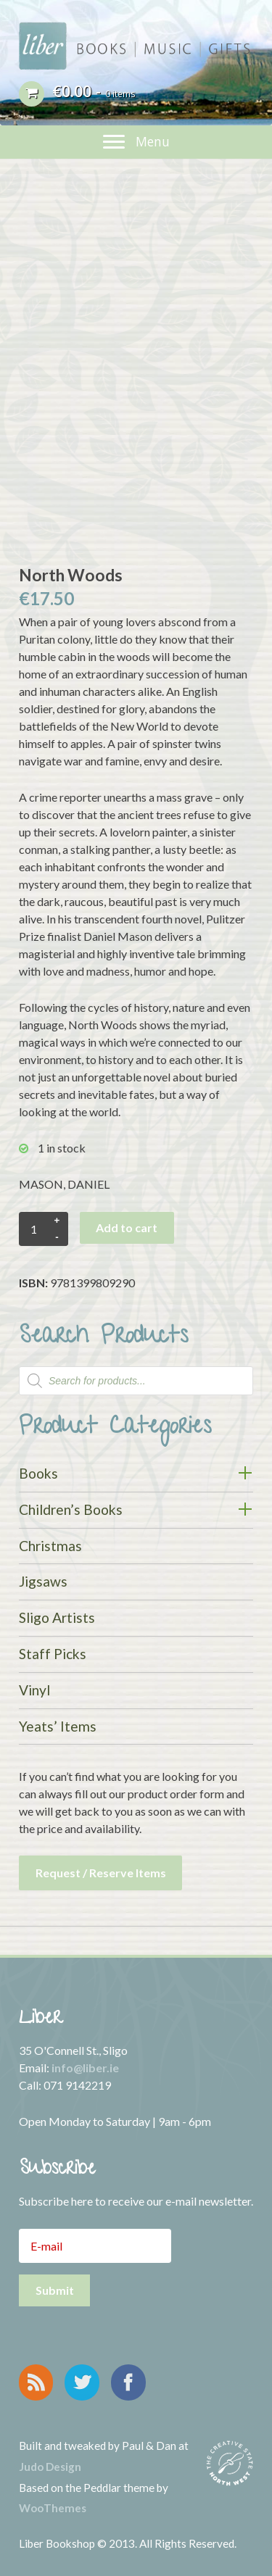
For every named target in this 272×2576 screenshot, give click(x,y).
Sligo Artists (57, 1617)
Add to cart (126, 1227)
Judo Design (50, 2466)
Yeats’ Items (57, 1726)
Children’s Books (71, 1509)
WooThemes (52, 2507)
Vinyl (34, 1690)
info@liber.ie (85, 2067)
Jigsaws (43, 1581)
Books (38, 1473)
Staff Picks (52, 1653)
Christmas (50, 1545)
